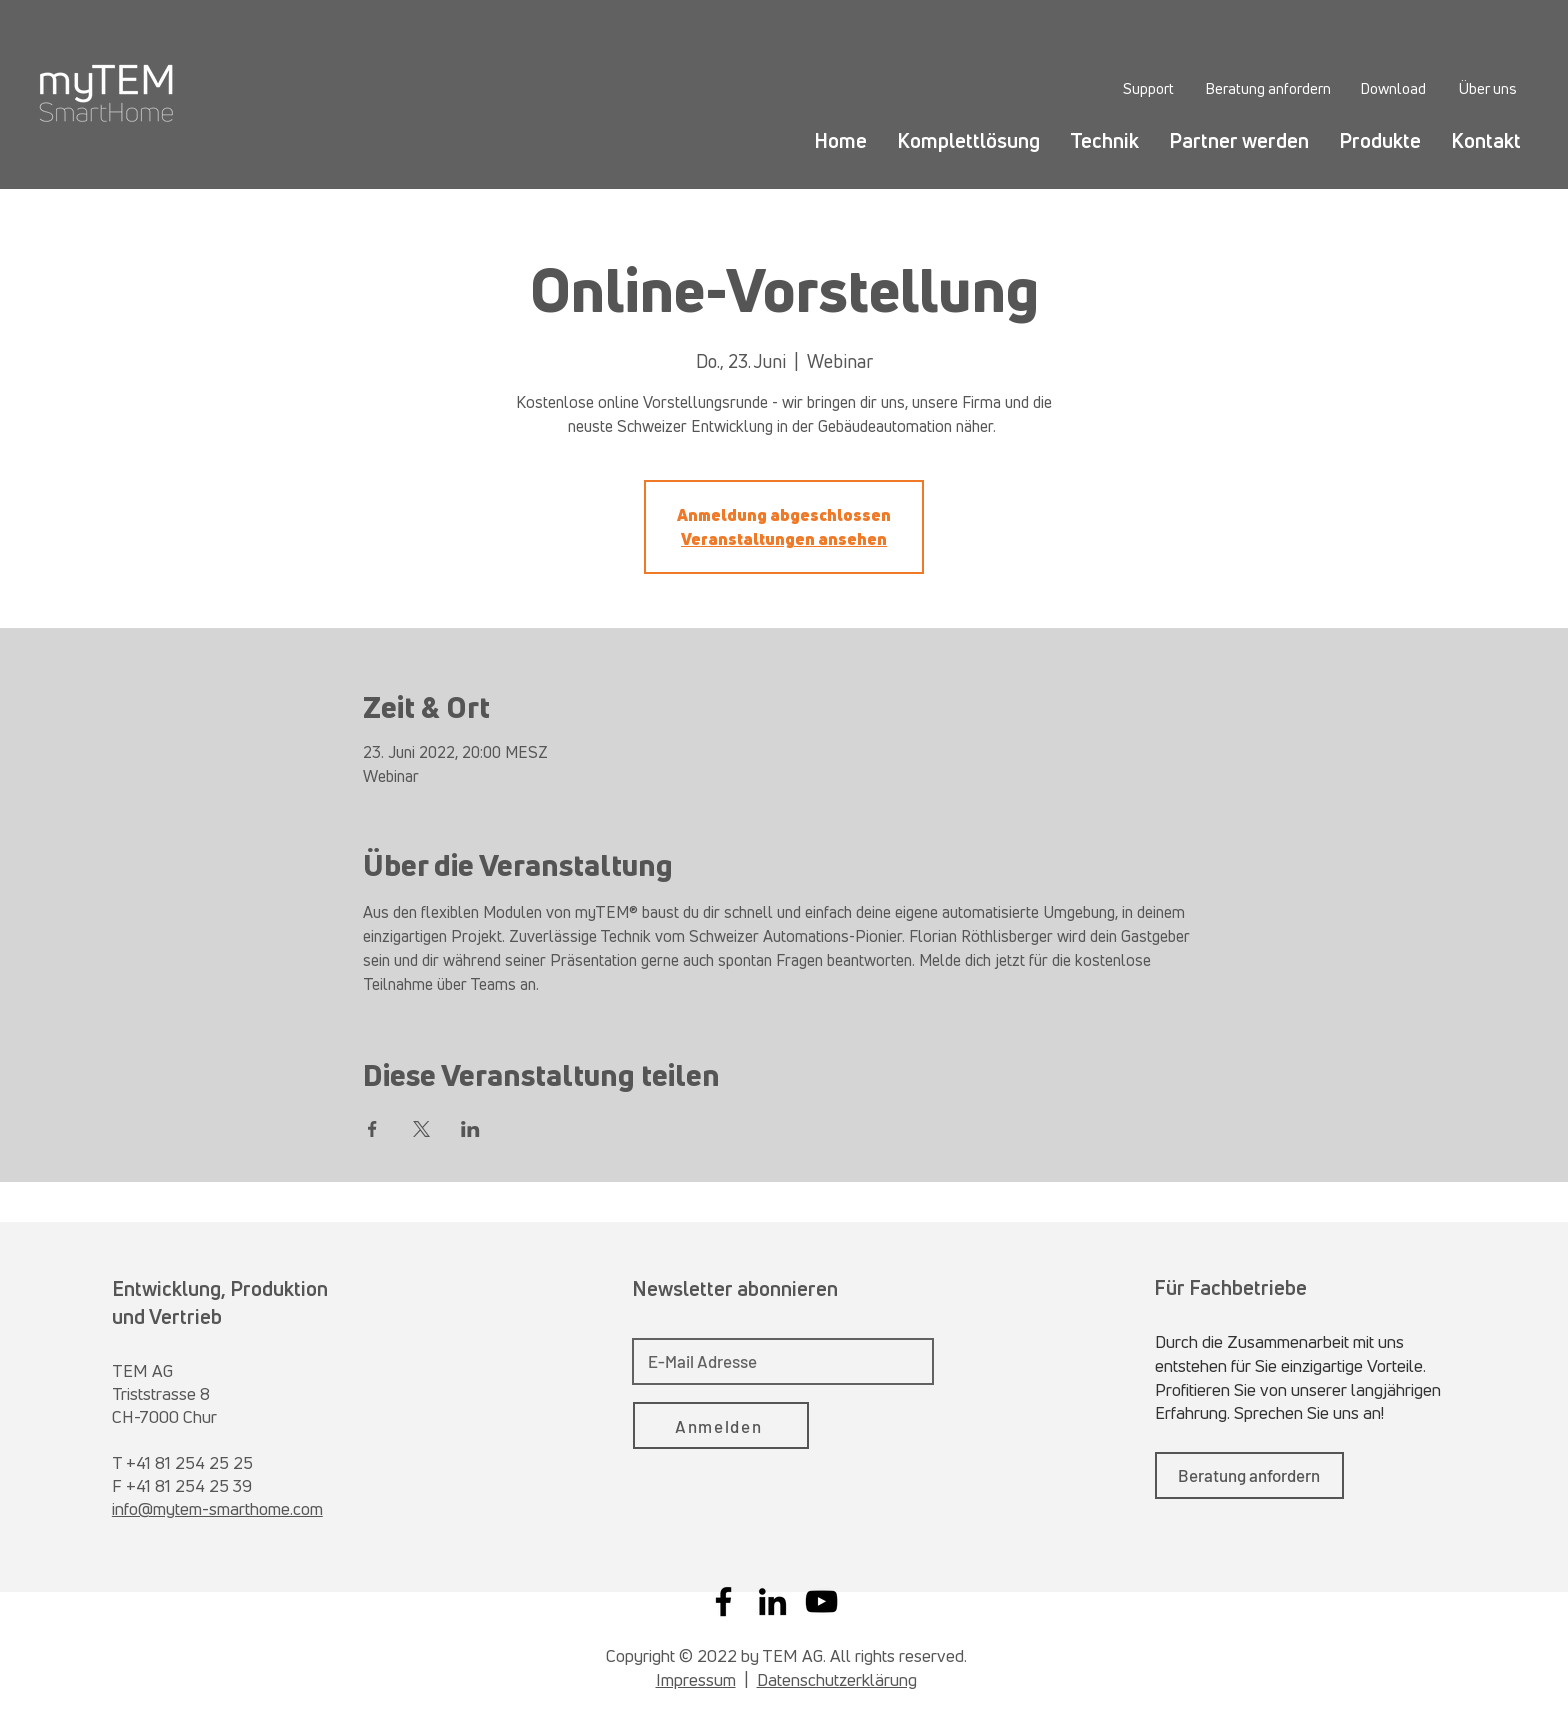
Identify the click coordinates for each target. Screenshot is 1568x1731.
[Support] (1148, 88)
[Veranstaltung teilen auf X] (421, 1129)
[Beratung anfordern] (1267, 88)
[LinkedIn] (772, 1601)
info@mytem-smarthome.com (217, 1508)
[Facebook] (723, 1601)
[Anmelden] (721, 1425)
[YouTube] (821, 1601)
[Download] (1393, 88)
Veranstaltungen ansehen (784, 539)
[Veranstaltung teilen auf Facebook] (372, 1129)
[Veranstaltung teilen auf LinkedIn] (470, 1129)
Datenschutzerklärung (837, 1679)
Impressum (696, 1679)
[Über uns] (1487, 88)
